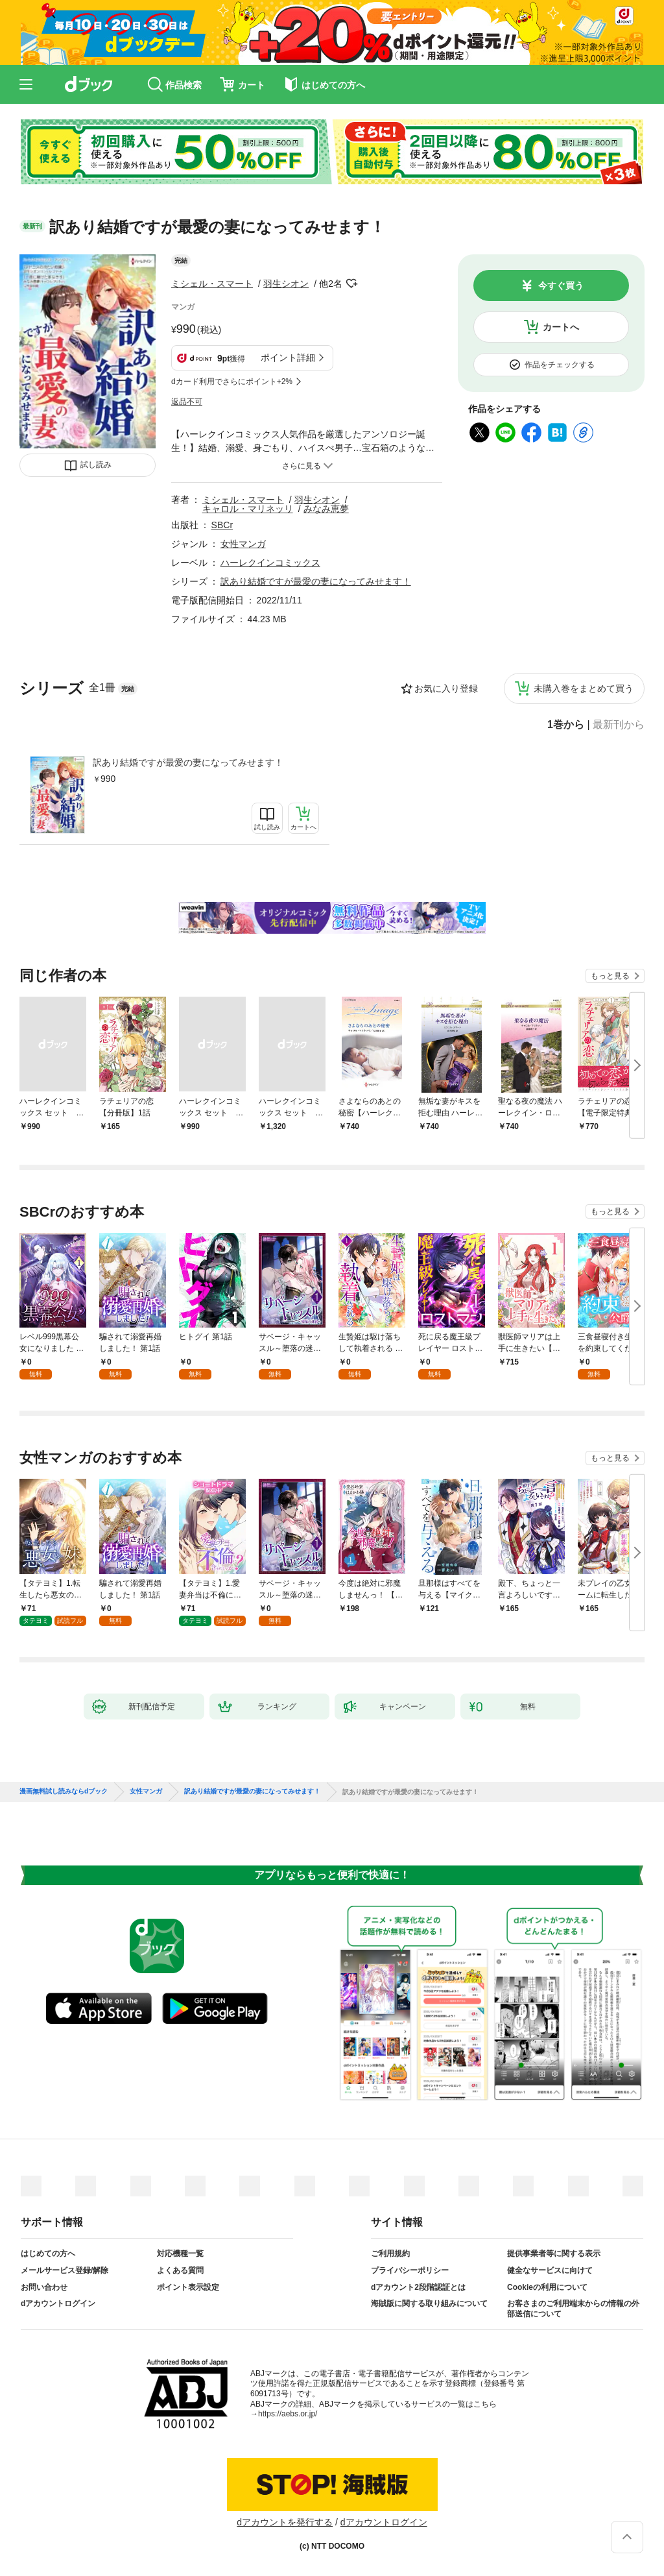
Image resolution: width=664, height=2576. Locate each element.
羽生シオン (286, 283)
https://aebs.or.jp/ (287, 2413)
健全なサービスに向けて (550, 2270)
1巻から (565, 725)
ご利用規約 (390, 2253)
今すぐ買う (561, 285)
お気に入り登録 (446, 688)
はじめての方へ (48, 2253)
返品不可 (186, 401)
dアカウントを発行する (285, 2522)
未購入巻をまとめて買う (584, 688)
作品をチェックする (560, 364)
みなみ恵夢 (326, 509)
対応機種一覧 (180, 2253)
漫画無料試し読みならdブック (63, 1791)
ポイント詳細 (288, 357)
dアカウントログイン (58, 2303)
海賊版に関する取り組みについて (429, 2303)
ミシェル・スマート (212, 283)
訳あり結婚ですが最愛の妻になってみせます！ (188, 762)
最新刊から (619, 725)
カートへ (561, 327)
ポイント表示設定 (188, 2287)
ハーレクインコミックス (270, 562)
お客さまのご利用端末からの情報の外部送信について (573, 2308)
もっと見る (610, 975)
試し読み (96, 464)
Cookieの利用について (547, 2287)
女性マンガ (243, 544)
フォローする (351, 283)
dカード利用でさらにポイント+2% (231, 381)
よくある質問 (180, 2270)
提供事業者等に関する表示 (553, 2253)
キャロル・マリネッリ (247, 509)
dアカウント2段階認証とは (418, 2287)
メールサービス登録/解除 (64, 2270)
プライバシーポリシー (410, 2270)
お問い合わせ (44, 2287)
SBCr (222, 525)
